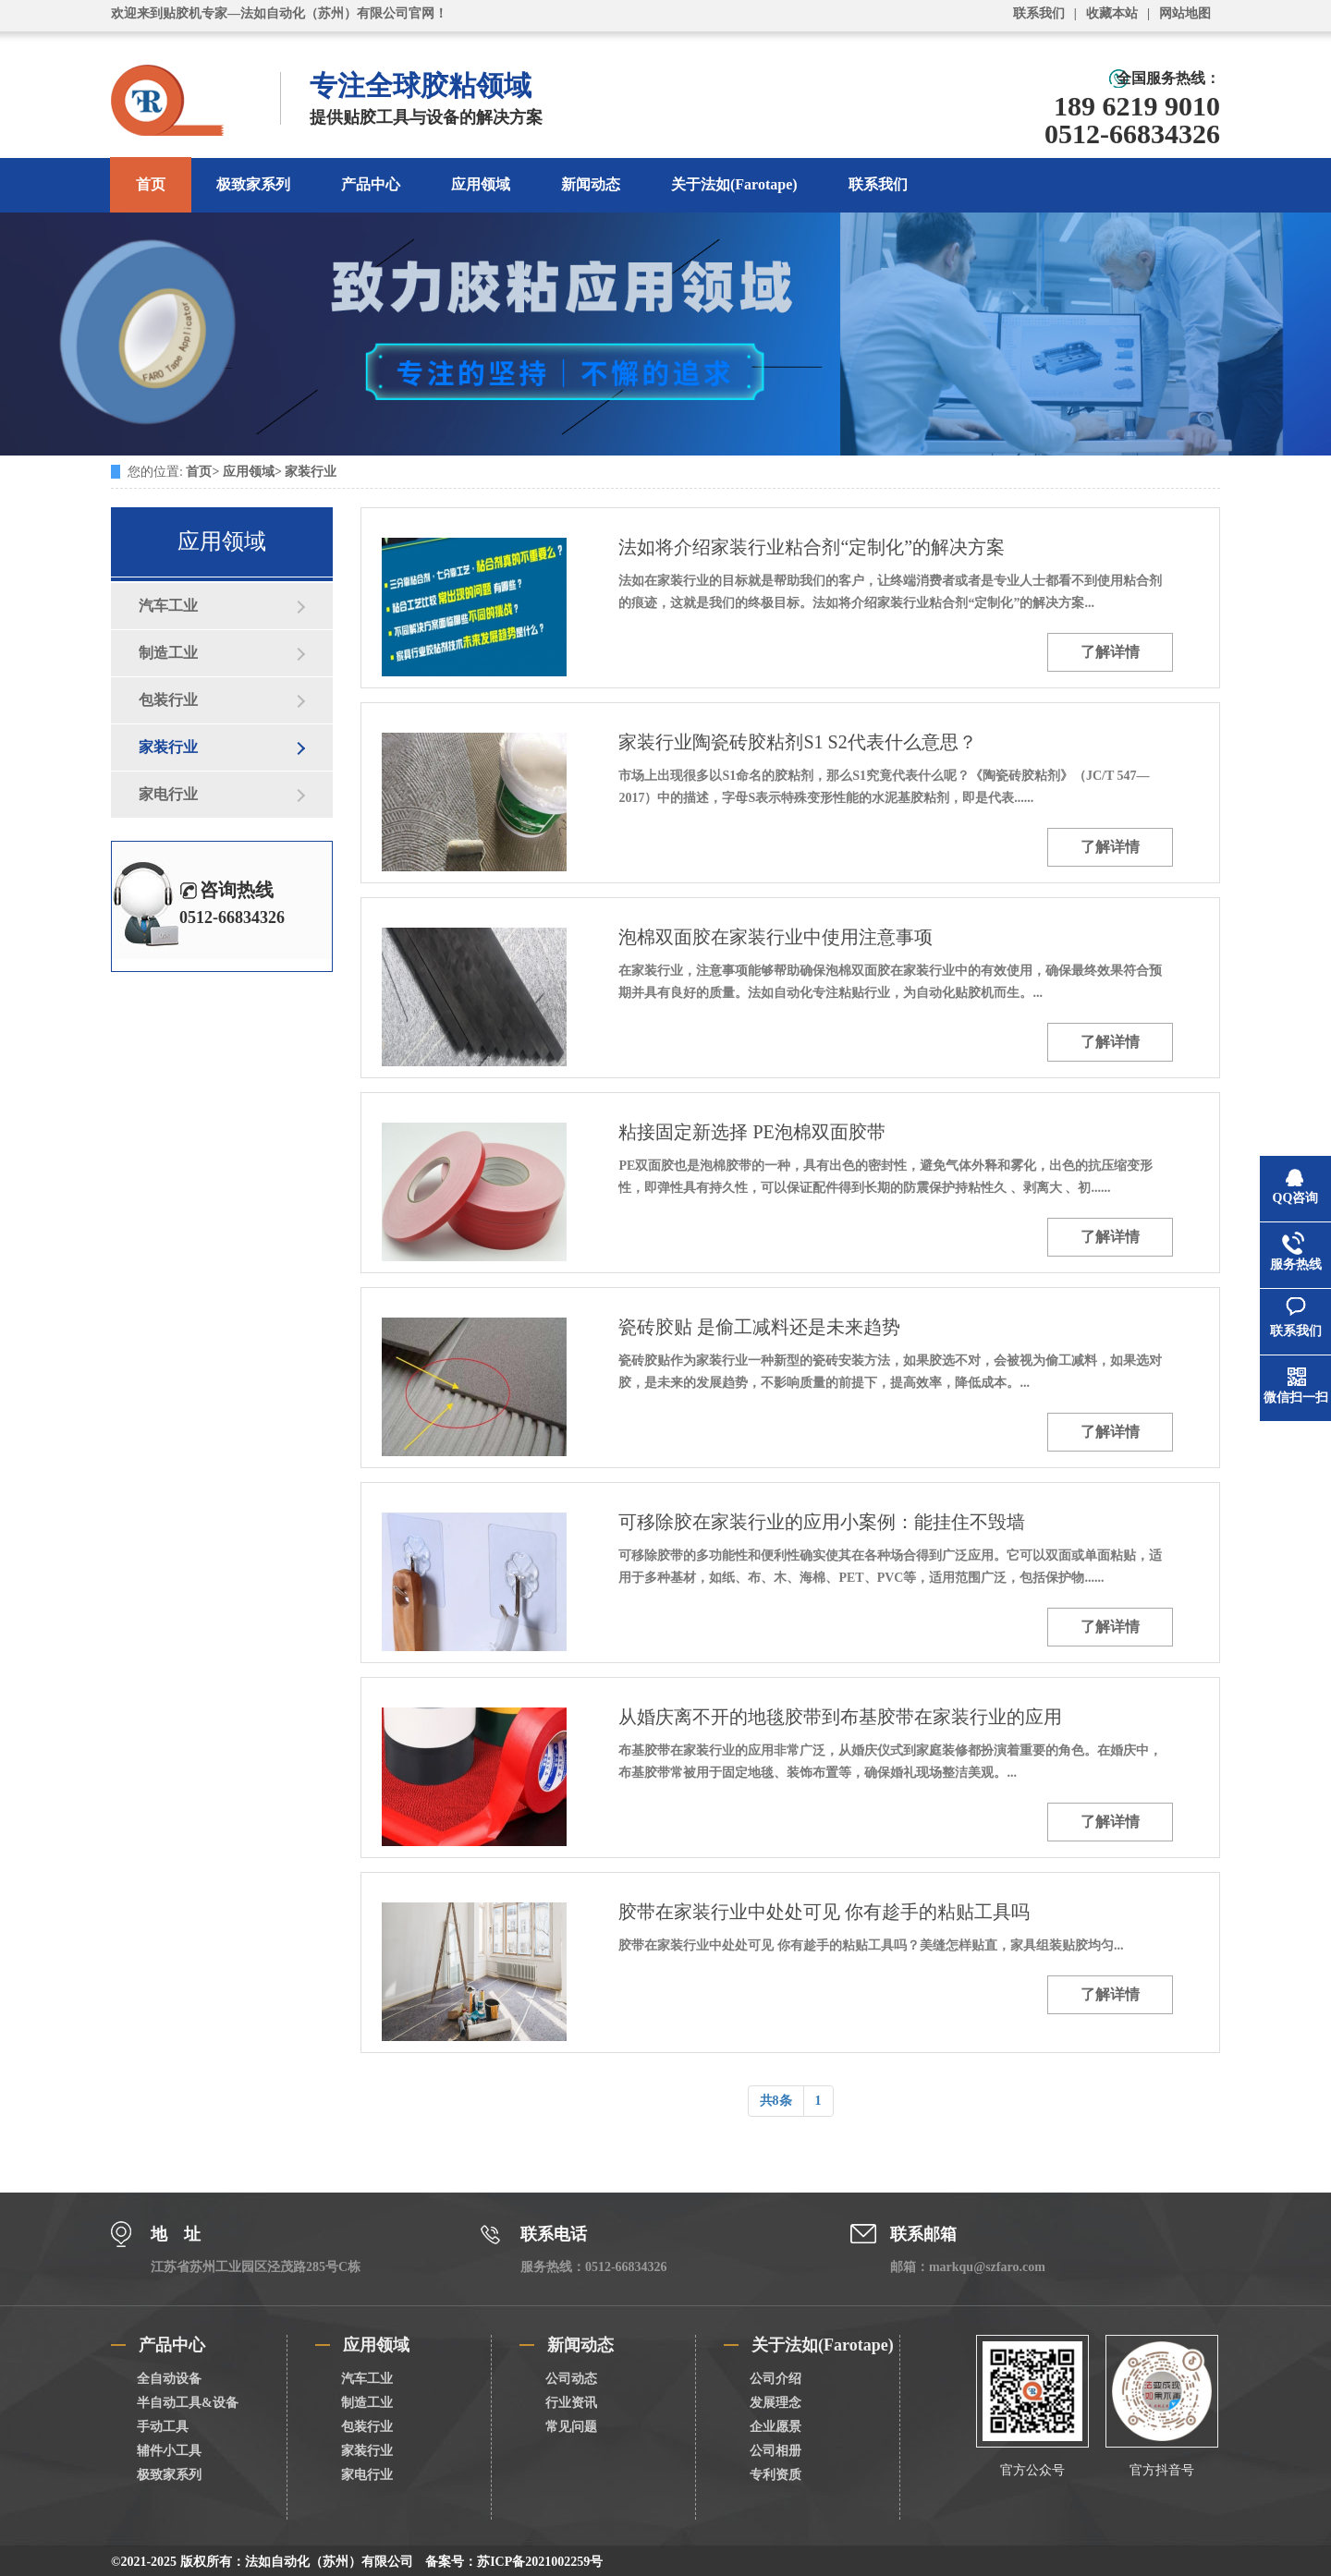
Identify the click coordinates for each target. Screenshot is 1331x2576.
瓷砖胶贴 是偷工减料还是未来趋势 (759, 1327)
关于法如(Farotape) (734, 184)
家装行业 (310, 472)
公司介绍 (775, 2379)
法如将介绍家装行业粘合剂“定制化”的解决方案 (811, 547)
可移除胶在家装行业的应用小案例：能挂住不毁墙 (821, 1522)
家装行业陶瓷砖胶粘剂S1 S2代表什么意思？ (797, 742)
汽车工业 (168, 606)
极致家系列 (253, 184)
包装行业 (168, 700)
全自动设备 (169, 2379)
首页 (150, 184)
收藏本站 (1112, 13)
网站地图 (1185, 13)
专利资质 (775, 2475)
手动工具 (163, 2427)
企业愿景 (775, 2427)
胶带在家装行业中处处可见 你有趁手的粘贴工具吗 (824, 1912)
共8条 (776, 2101)
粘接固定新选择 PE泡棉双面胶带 (751, 1132)
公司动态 (571, 2379)
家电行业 (168, 794)
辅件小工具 (169, 2451)
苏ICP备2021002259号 (540, 2562)
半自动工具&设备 (187, 2403)
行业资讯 (571, 2403)
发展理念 (775, 2403)
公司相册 (775, 2451)
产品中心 (370, 184)
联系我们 (1039, 13)
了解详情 (1110, 652)
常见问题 (571, 2427)
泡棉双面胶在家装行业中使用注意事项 (775, 937)
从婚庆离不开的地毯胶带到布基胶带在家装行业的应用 (840, 1717)
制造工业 (168, 653)
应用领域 (480, 184)
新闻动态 (590, 184)
